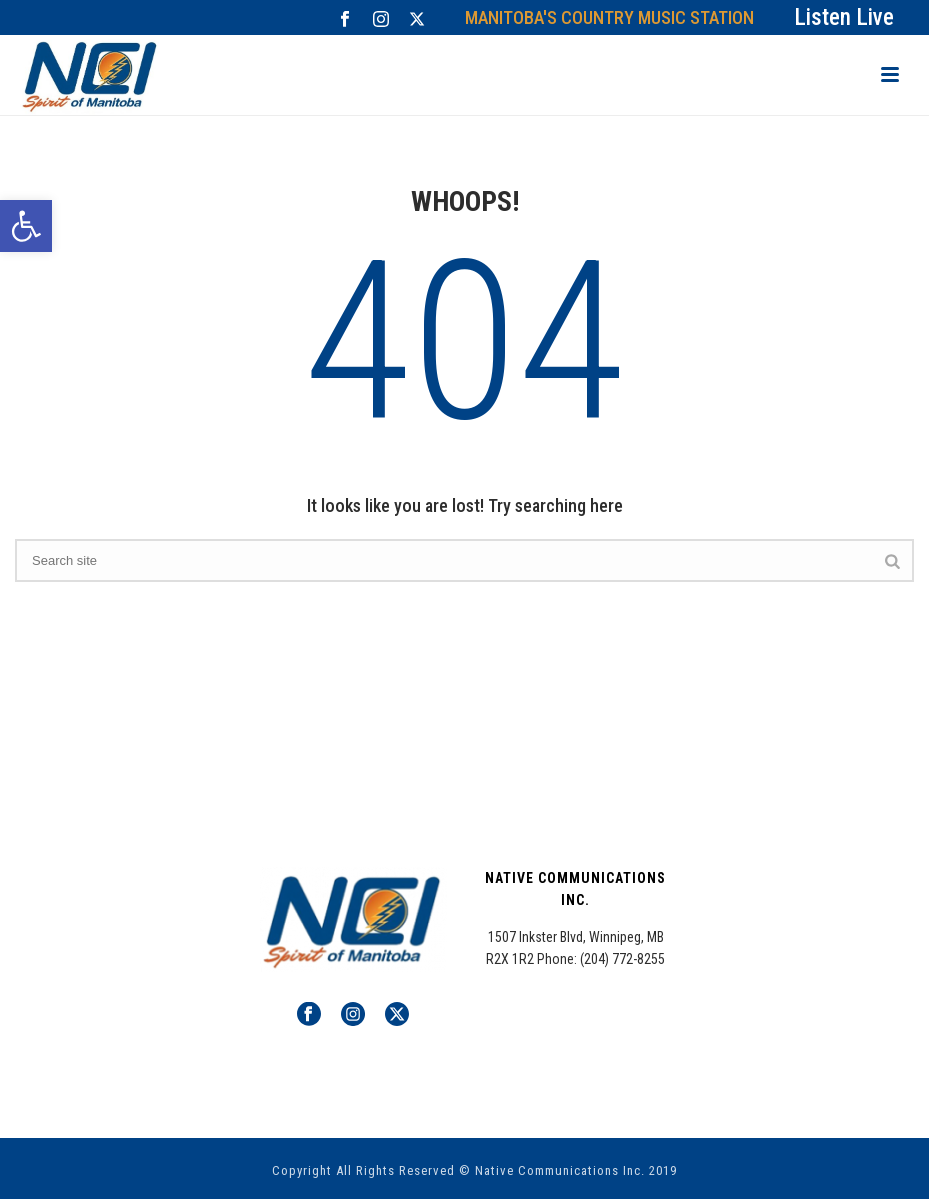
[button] (26, 226)
